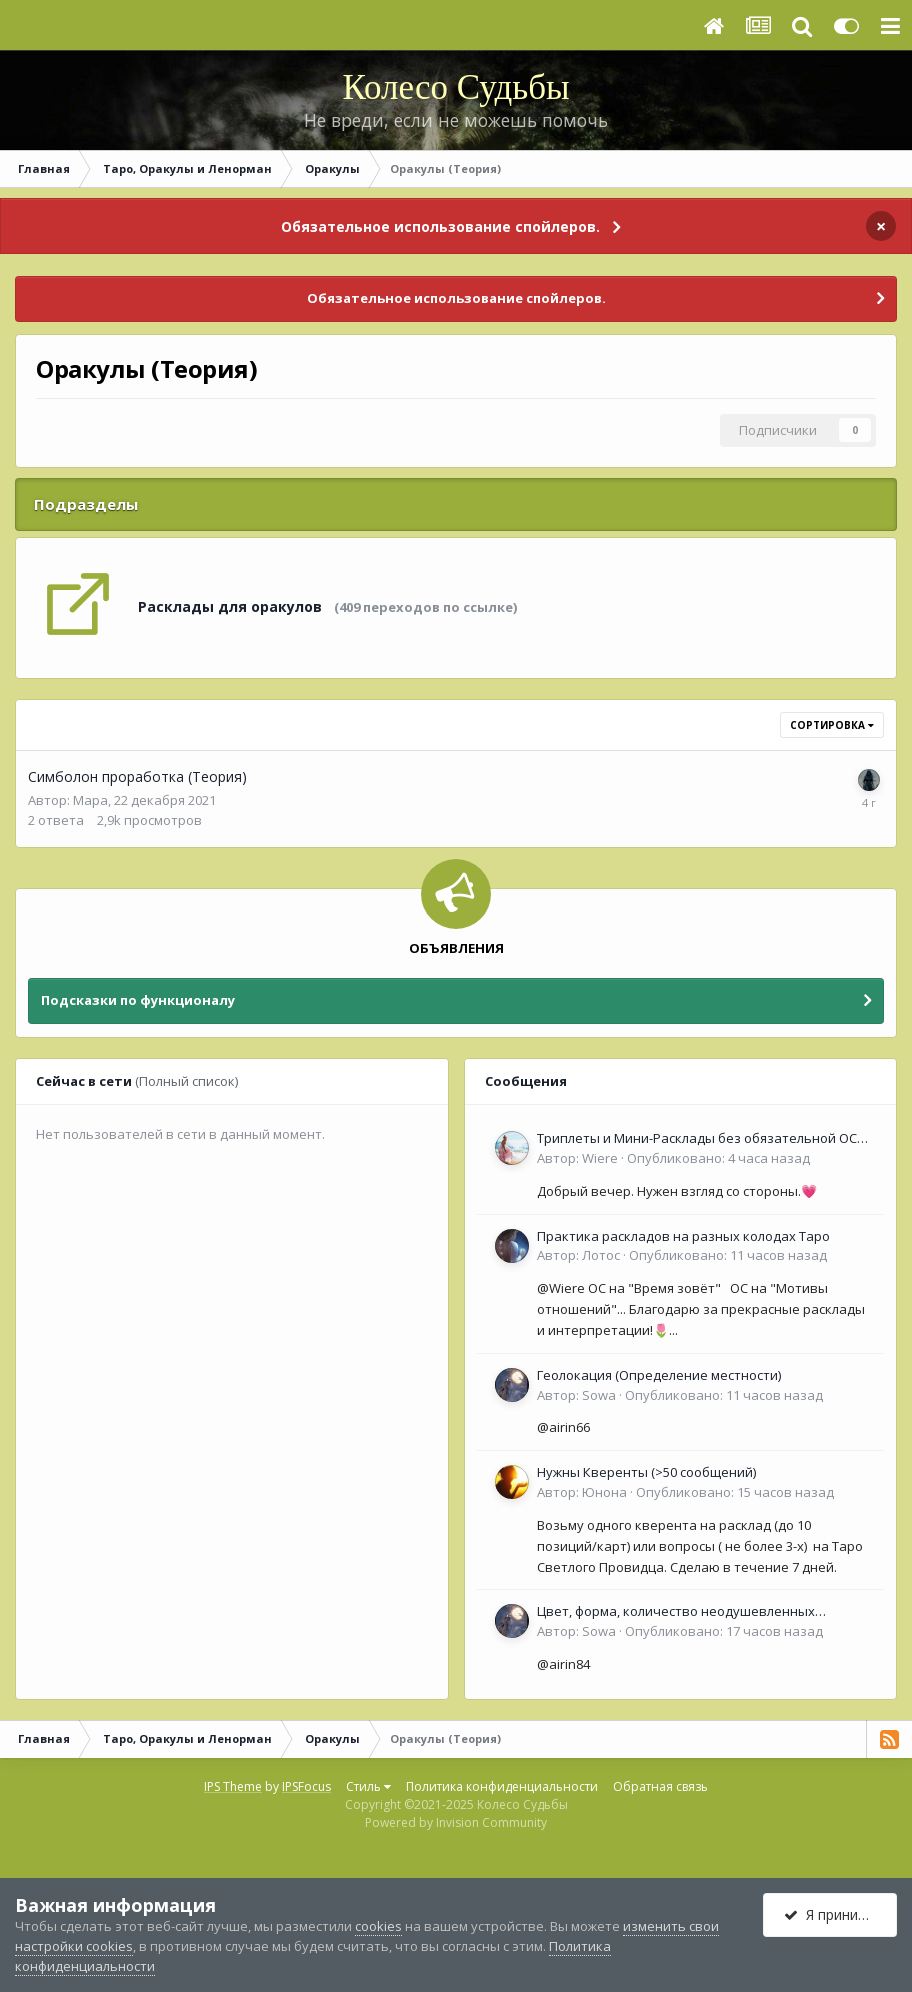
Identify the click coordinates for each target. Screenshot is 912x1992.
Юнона (604, 1492)
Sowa (599, 1395)
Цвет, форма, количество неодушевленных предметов (676, 1612)
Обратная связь (660, 1786)
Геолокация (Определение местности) (659, 1375)
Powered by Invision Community (456, 1822)
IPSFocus (306, 1786)
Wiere (600, 1158)
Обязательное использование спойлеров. (440, 226)
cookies (378, 1926)
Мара (90, 800)
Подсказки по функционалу (138, 1000)
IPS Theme (233, 1786)
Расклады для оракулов (230, 606)
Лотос (601, 1255)
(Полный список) (186, 1081)
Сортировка (832, 725)
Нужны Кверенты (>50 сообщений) (646, 1472)
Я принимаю (835, 1914)
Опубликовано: (718, 1158)
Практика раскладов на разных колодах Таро (683, 1236)
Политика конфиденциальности (502, 1786)
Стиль (368, 1786)
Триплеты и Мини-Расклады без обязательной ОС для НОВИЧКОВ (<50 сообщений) (697, 1139)
